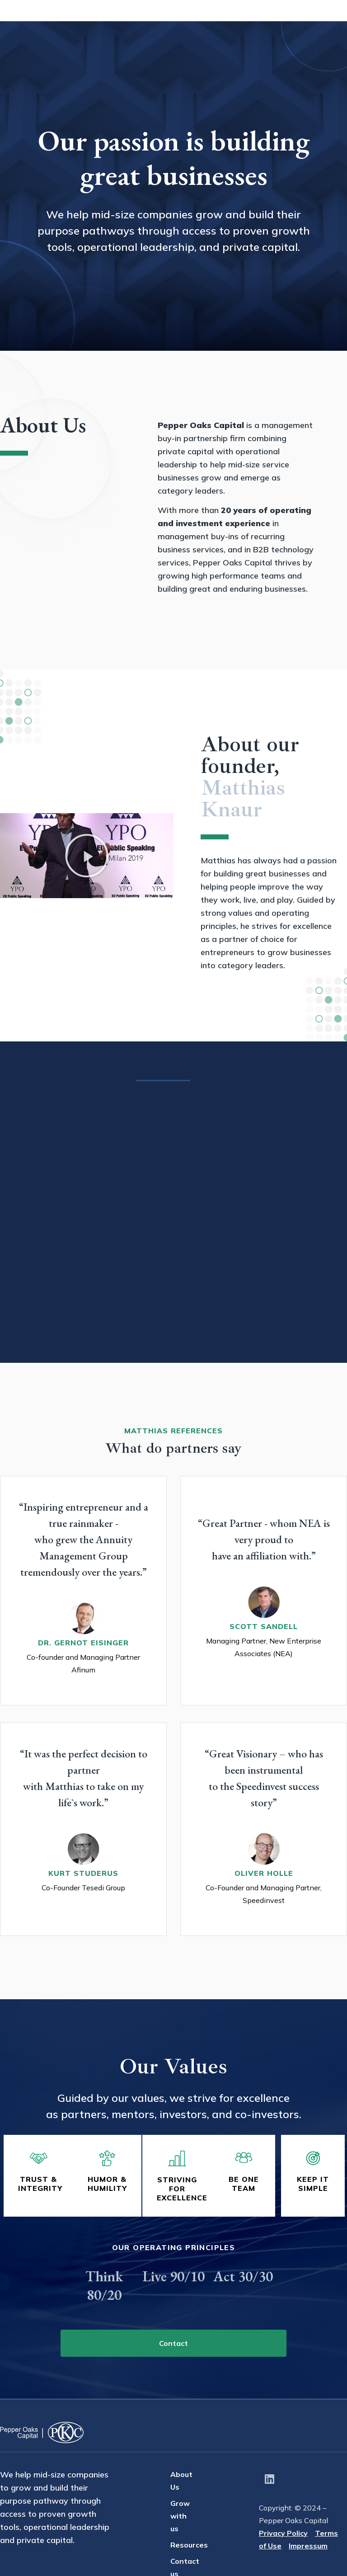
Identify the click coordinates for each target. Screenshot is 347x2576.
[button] (86, 855)
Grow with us (201, 21)
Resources (261, 21)
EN (328, 46)
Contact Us (318, 21)
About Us (142, 21)
